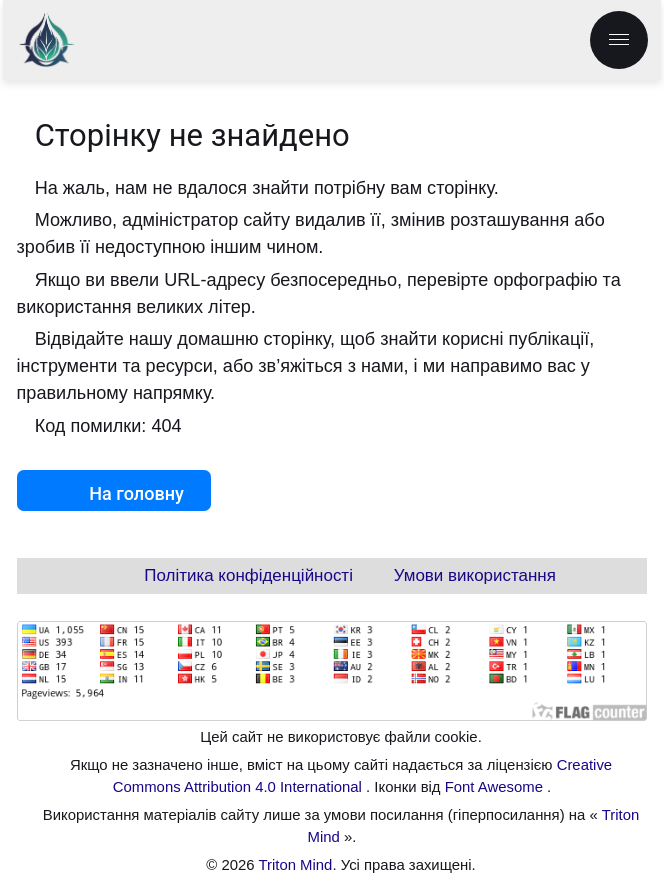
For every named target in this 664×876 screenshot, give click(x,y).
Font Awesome (496, 787)
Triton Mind (295, 865)
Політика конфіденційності (248, 575)
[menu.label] (619, 40)
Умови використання (475, 575)
